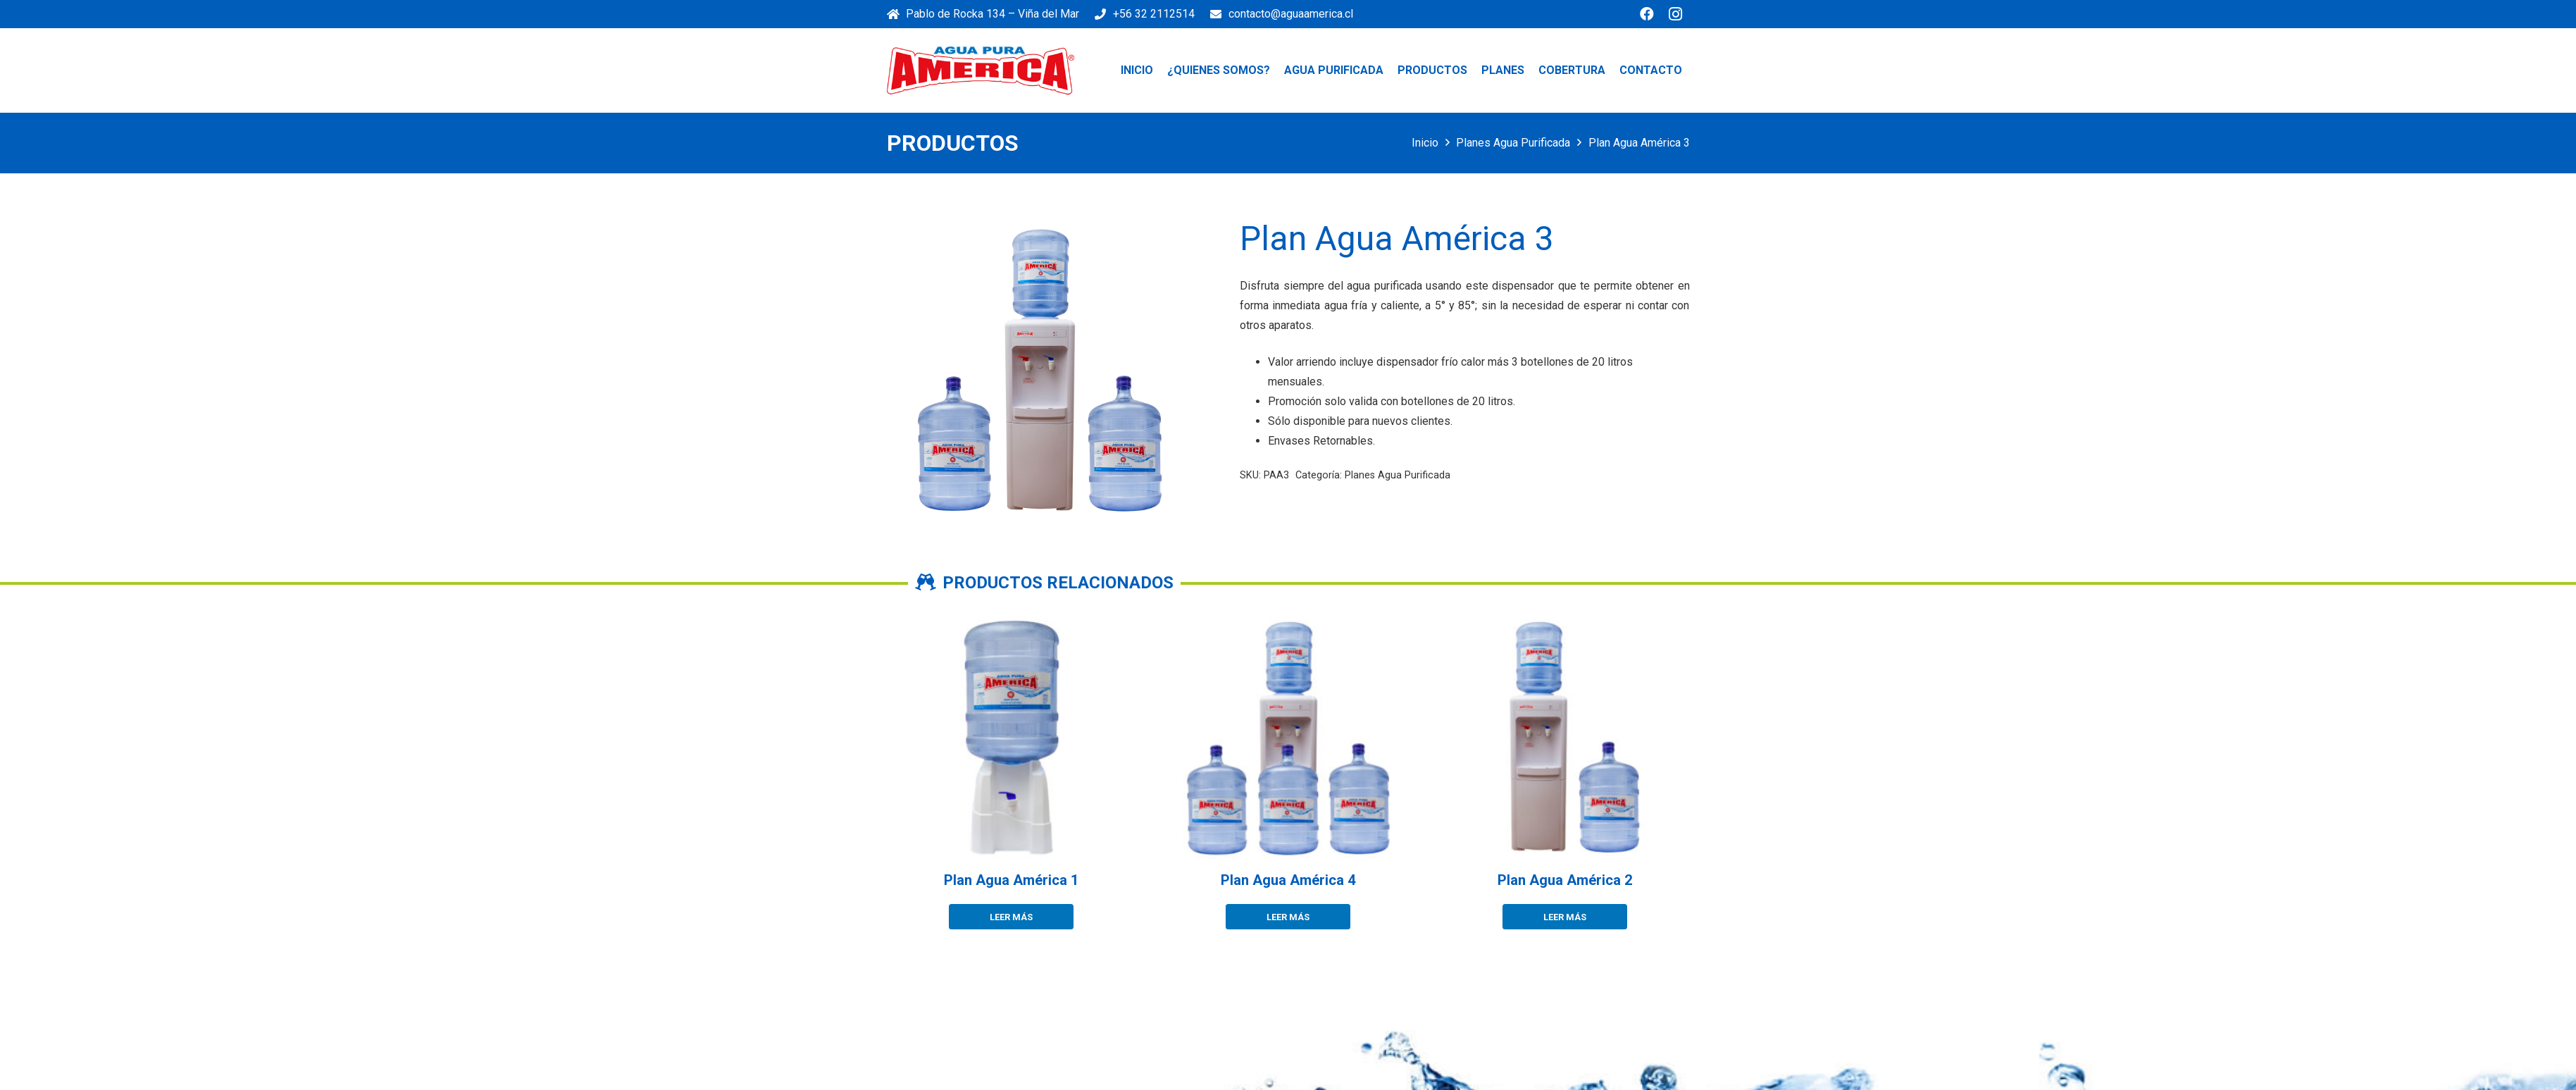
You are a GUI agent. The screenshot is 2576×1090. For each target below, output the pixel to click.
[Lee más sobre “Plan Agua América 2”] (1564, 916)
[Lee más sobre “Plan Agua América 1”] (1011, 916)
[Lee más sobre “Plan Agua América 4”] (1288, 916)
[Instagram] (1675, 14)
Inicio (1425, 142)
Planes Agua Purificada (1513, 142)
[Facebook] (1647, 14)
